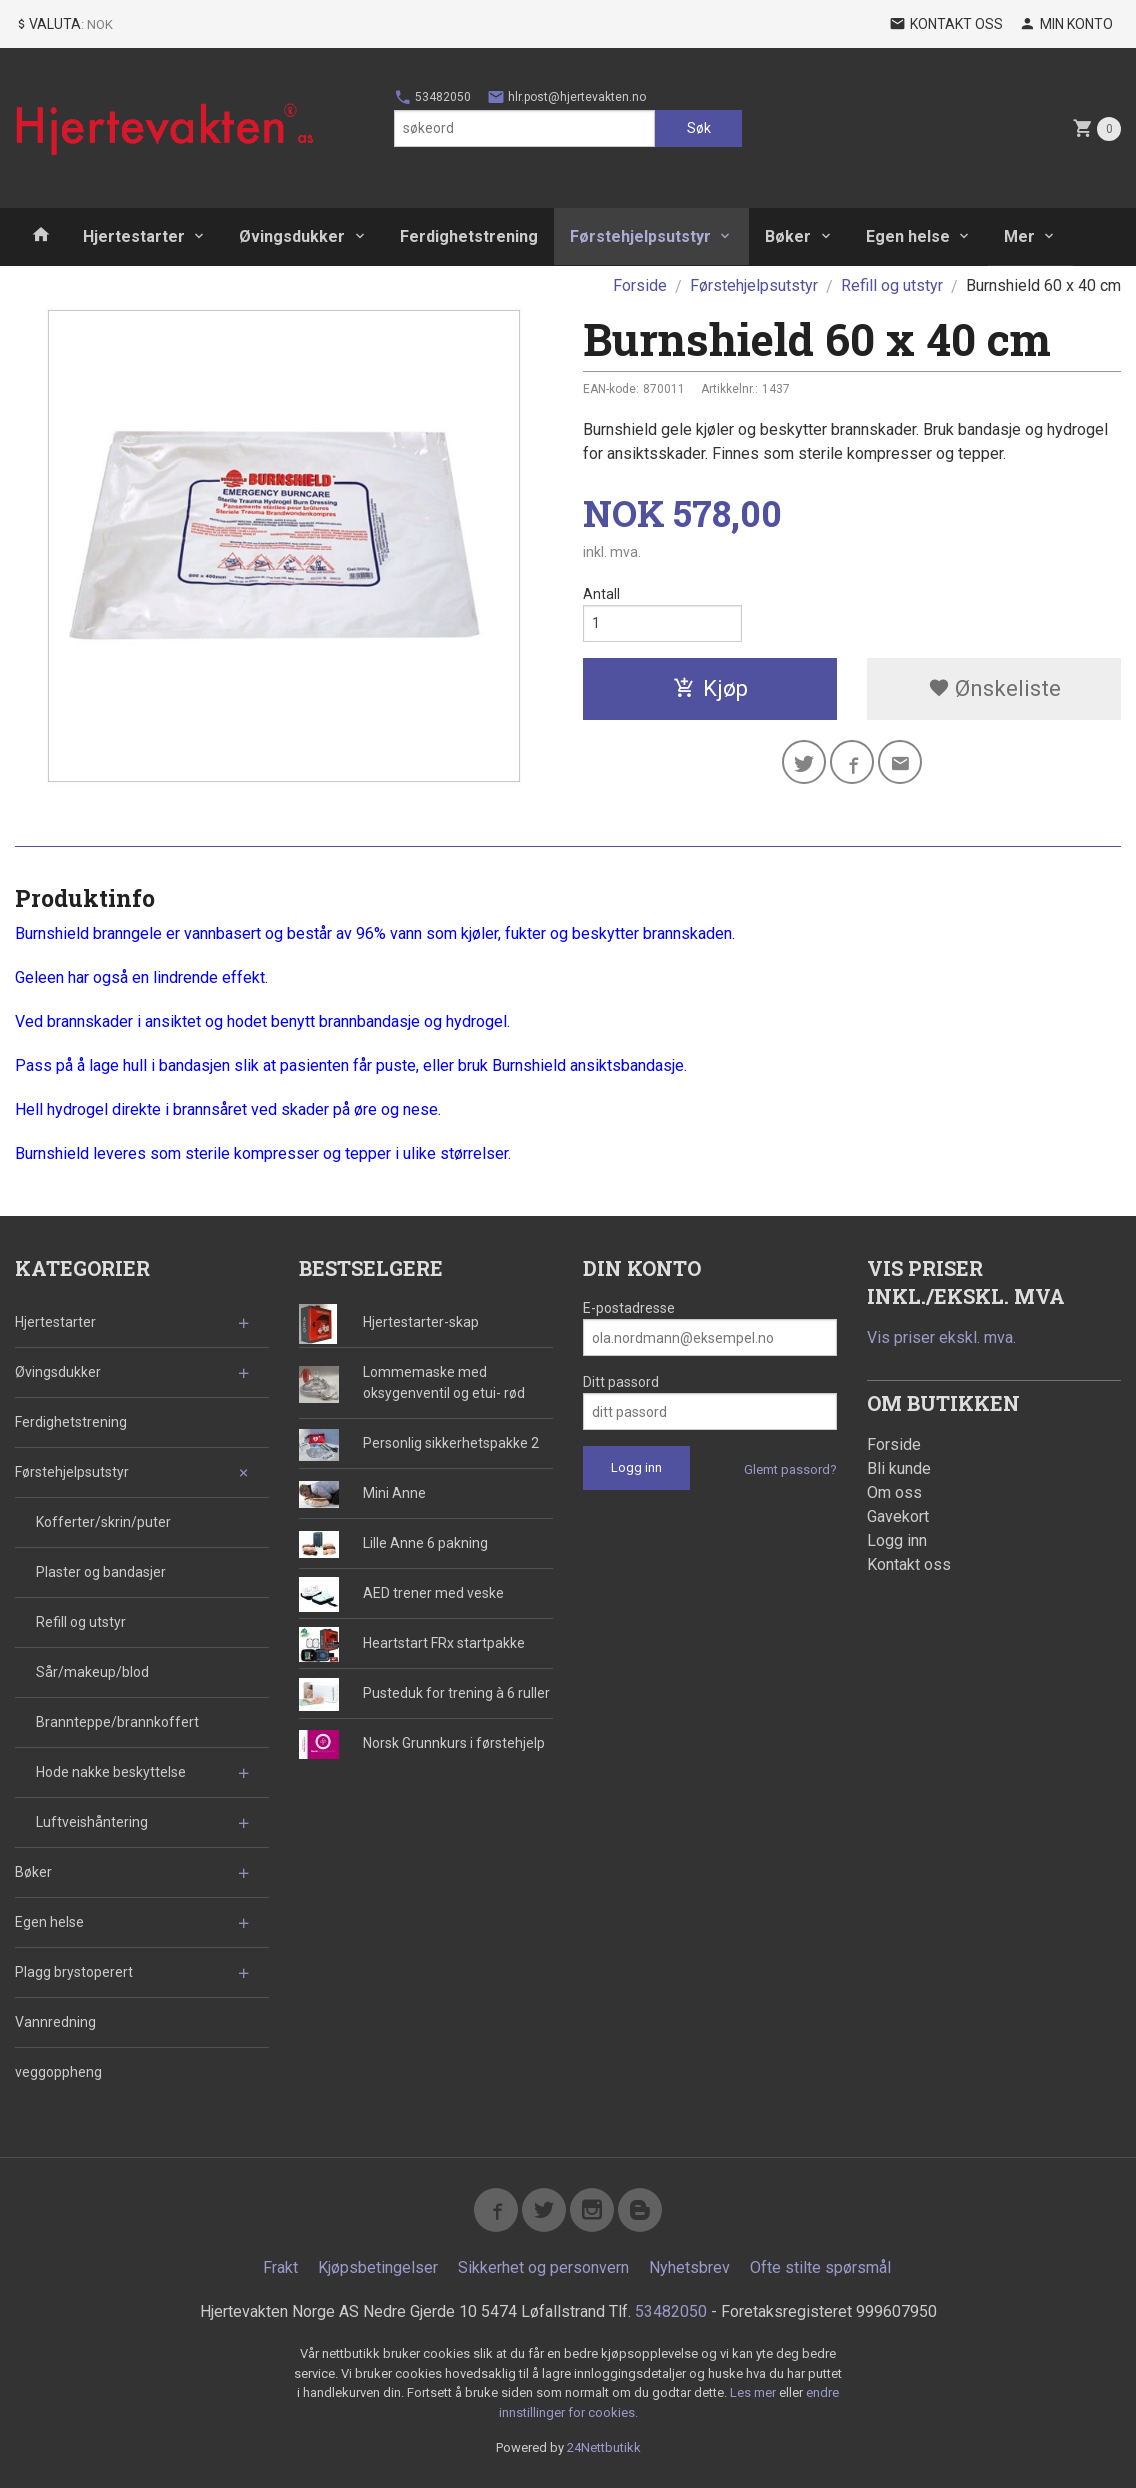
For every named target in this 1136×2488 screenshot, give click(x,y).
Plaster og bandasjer (101, 1572)
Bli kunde (899, 1468)
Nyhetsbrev (689, 2267)
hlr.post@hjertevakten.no (566, 97)
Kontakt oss (909, 1564)
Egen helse (908, 236)
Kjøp (710, 688)
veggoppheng (58, 2072)
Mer (1019, 236)
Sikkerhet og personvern (543, 2267)
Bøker (788, 236)
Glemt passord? (790, 1469)
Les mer (754, 2392)
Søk (699, 128)
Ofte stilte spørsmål (820, 2267)
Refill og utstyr (81, 1622)
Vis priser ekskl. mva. (941, 1337)
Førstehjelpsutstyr (640, 236)
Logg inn (897, 1540)
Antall (601, 594)
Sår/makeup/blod (92, 1672)
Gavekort (898, 1516)
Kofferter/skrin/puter (103, 1522)
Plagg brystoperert (74, 1972)
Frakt (280, 2267)
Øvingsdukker (292, 236)
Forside (640, 285)
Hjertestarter (134, 236)
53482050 (432, 97)
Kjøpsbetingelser (378, 2267)
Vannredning (55, 2022)
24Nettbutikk (604, 2447)
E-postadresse (629, 1308)
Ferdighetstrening (469, 236)
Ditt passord (621, 1382)
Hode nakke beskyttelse (111, 1772)
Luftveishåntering (92, 1822)
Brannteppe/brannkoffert (117, 1722)
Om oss (894, 1492)
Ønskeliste (994, 688)
